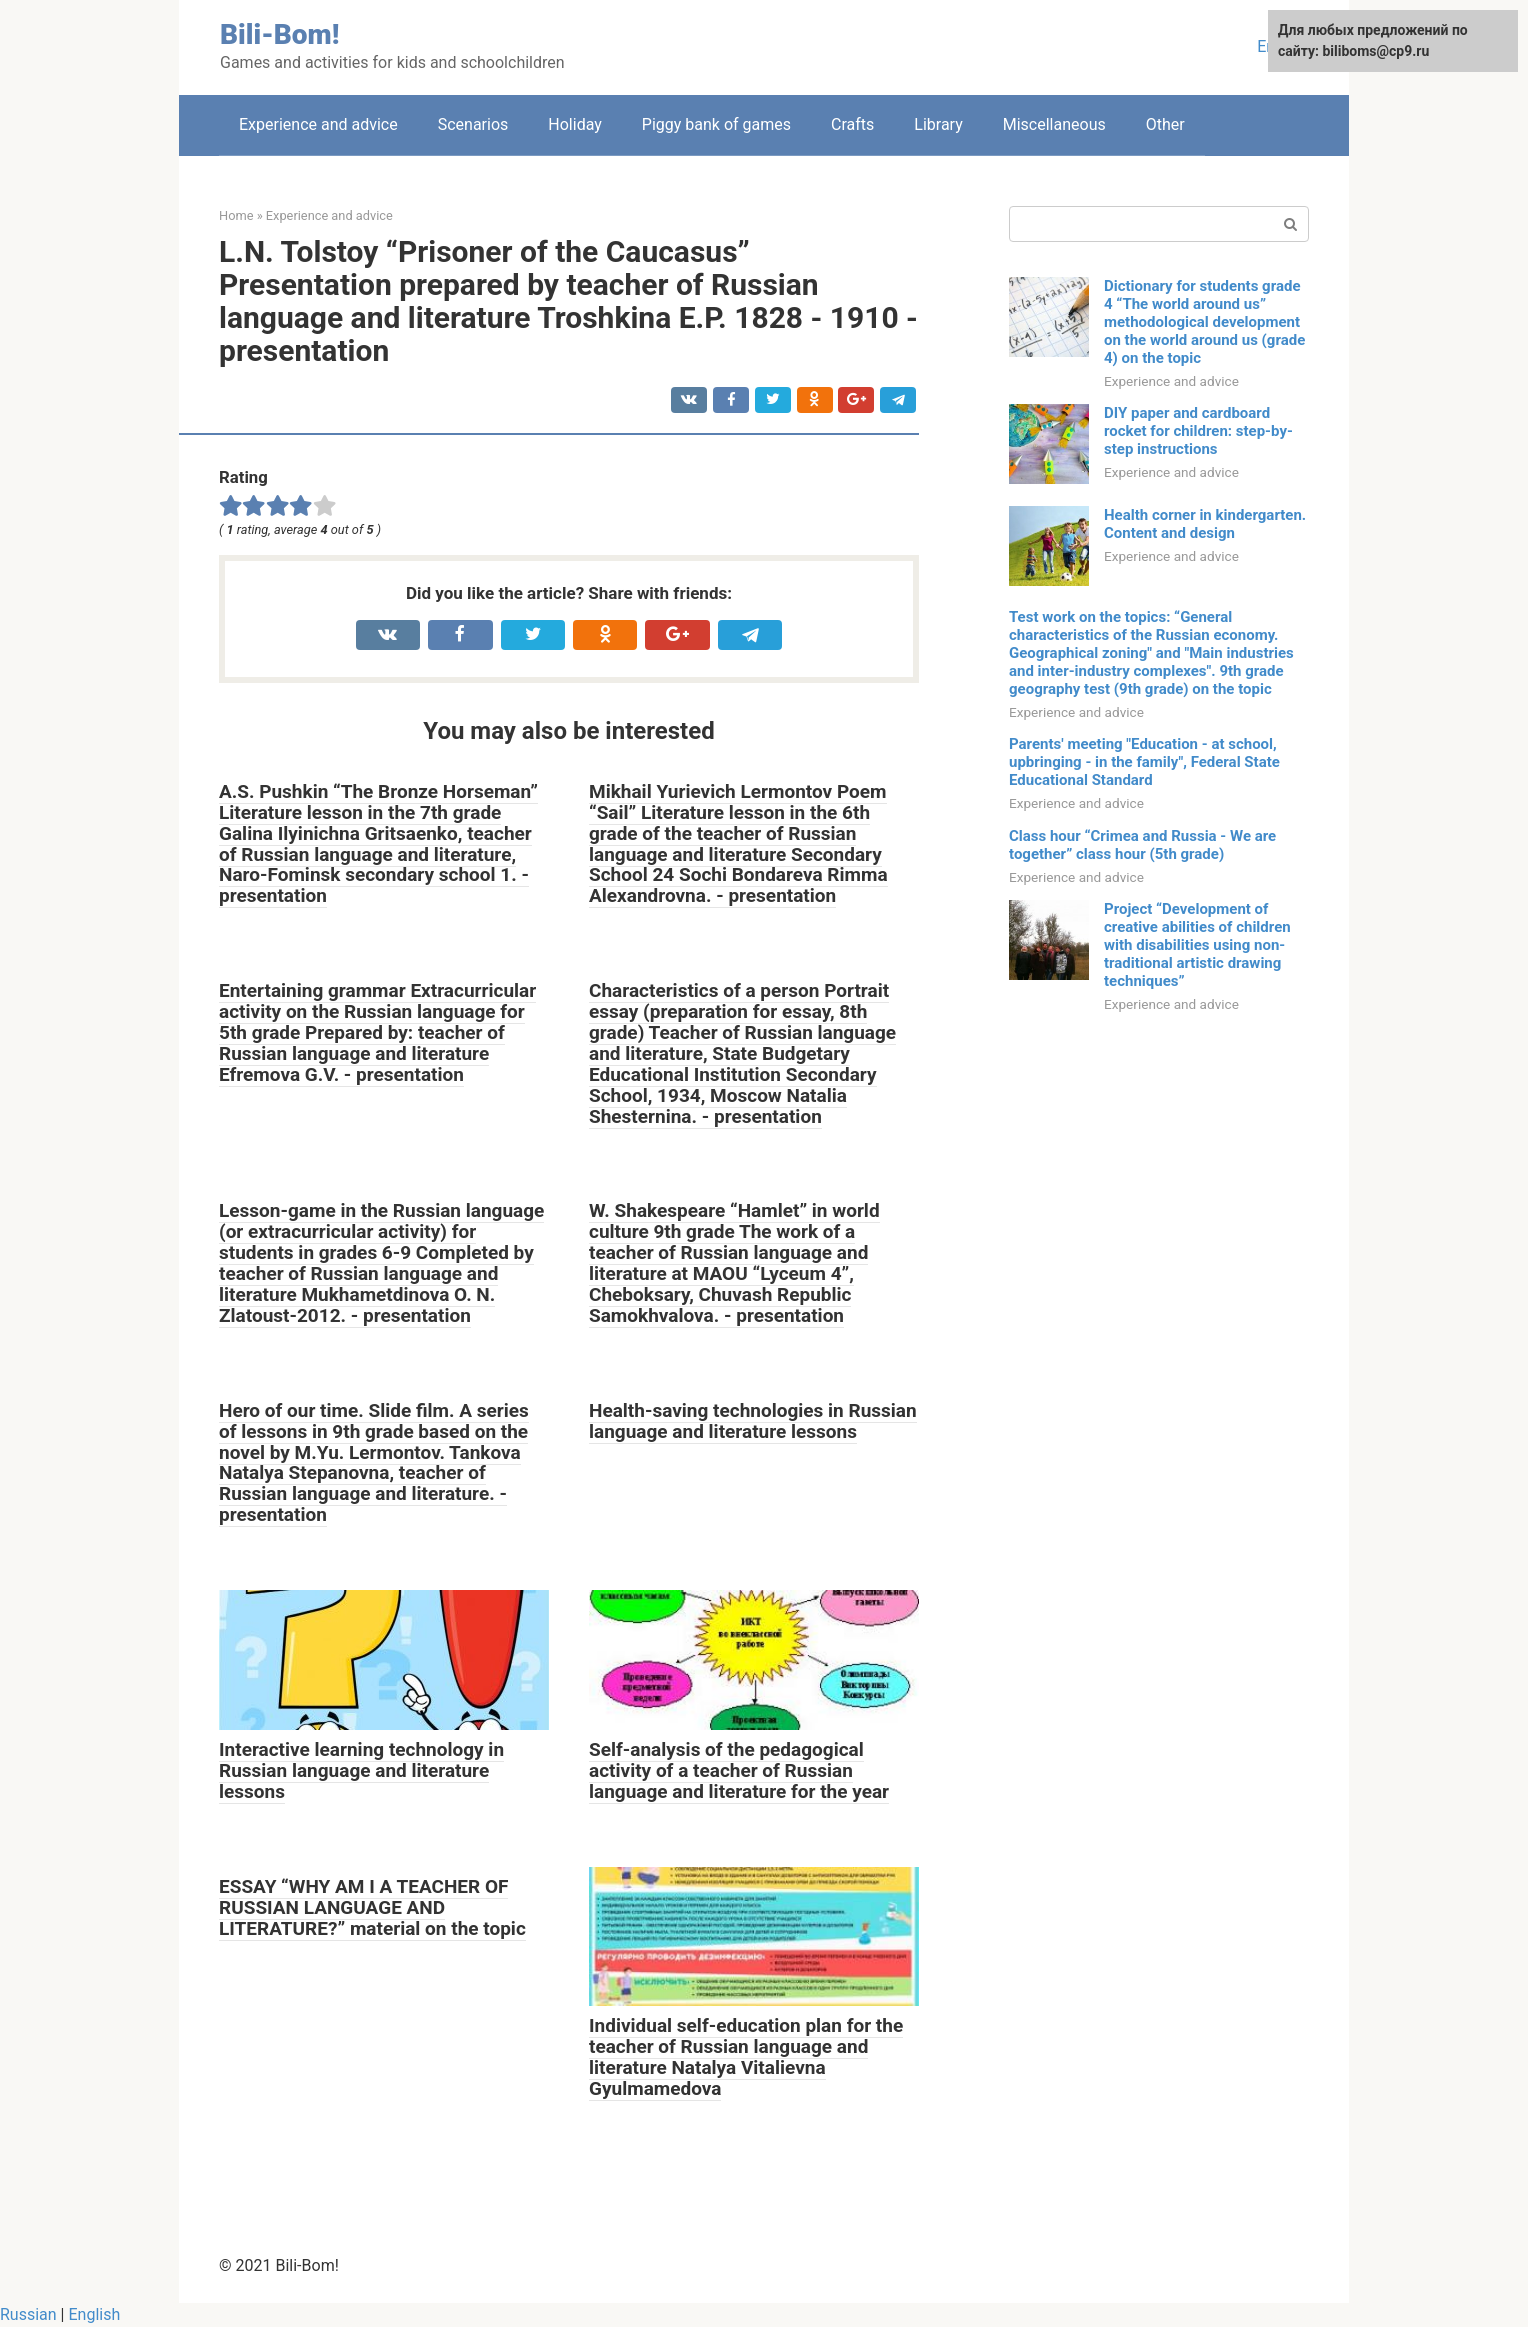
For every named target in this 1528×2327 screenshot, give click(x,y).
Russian (28, 2314)
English (94, 2314)
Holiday (575, 124)
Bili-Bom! (279, 34)
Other (1165, 124)
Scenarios (473, 124)
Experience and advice (318, 124)
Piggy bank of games (716, 124)
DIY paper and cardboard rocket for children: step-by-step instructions (1198, 431)
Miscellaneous (1054, 124)
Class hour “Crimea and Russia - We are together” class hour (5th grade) (1142, 845)
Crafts (852, 124)
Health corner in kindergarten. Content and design (1205, 524)
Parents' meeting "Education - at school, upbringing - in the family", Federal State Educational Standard (1144, 762)
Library (938, 124)
